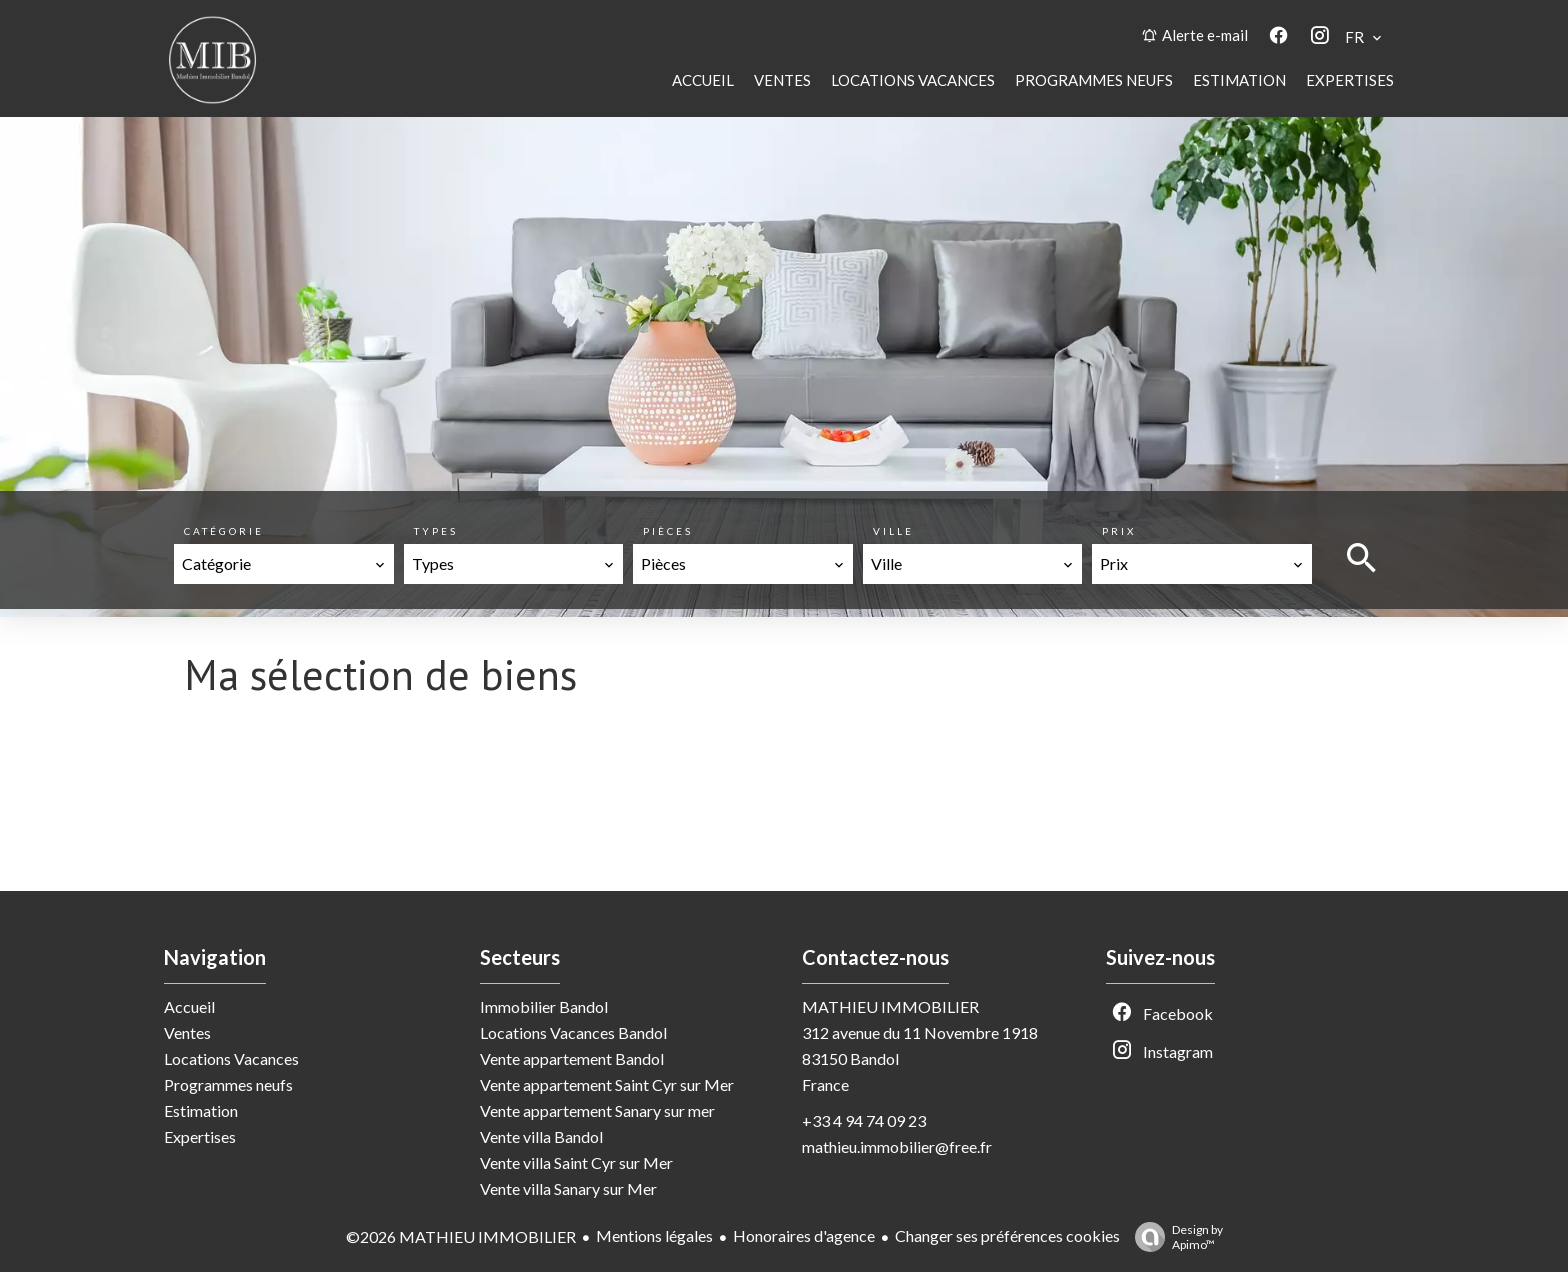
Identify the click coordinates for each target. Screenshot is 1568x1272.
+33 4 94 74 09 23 (864, 1120)
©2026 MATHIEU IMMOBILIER (461, 1236)
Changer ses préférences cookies (1007, 1235)
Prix (1119, 531)
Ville (893, 531)
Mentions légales (654, 1235)
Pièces (668, 531)
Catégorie (224, 531)
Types (436, 531)
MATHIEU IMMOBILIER (890, 1006)
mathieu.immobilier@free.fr (897, 1146)
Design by (1174, 1237)
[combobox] (284, 564)
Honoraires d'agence (804, 1235)
